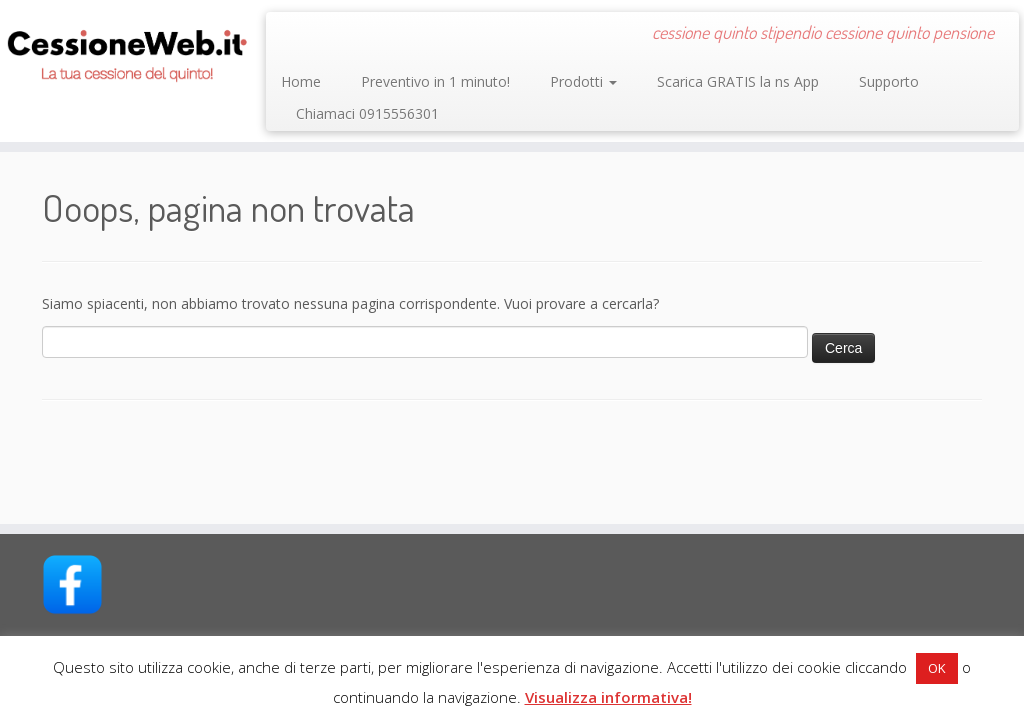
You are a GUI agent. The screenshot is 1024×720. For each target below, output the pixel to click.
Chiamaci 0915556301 (367, 113)
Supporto (889, 81)
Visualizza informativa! (608, 697)
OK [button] (937, 668)
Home (301, 81)
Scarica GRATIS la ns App (738, 81)
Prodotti (583, 81)
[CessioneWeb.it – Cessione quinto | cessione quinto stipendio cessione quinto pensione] (120, 50)
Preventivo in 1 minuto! (435, 81)
